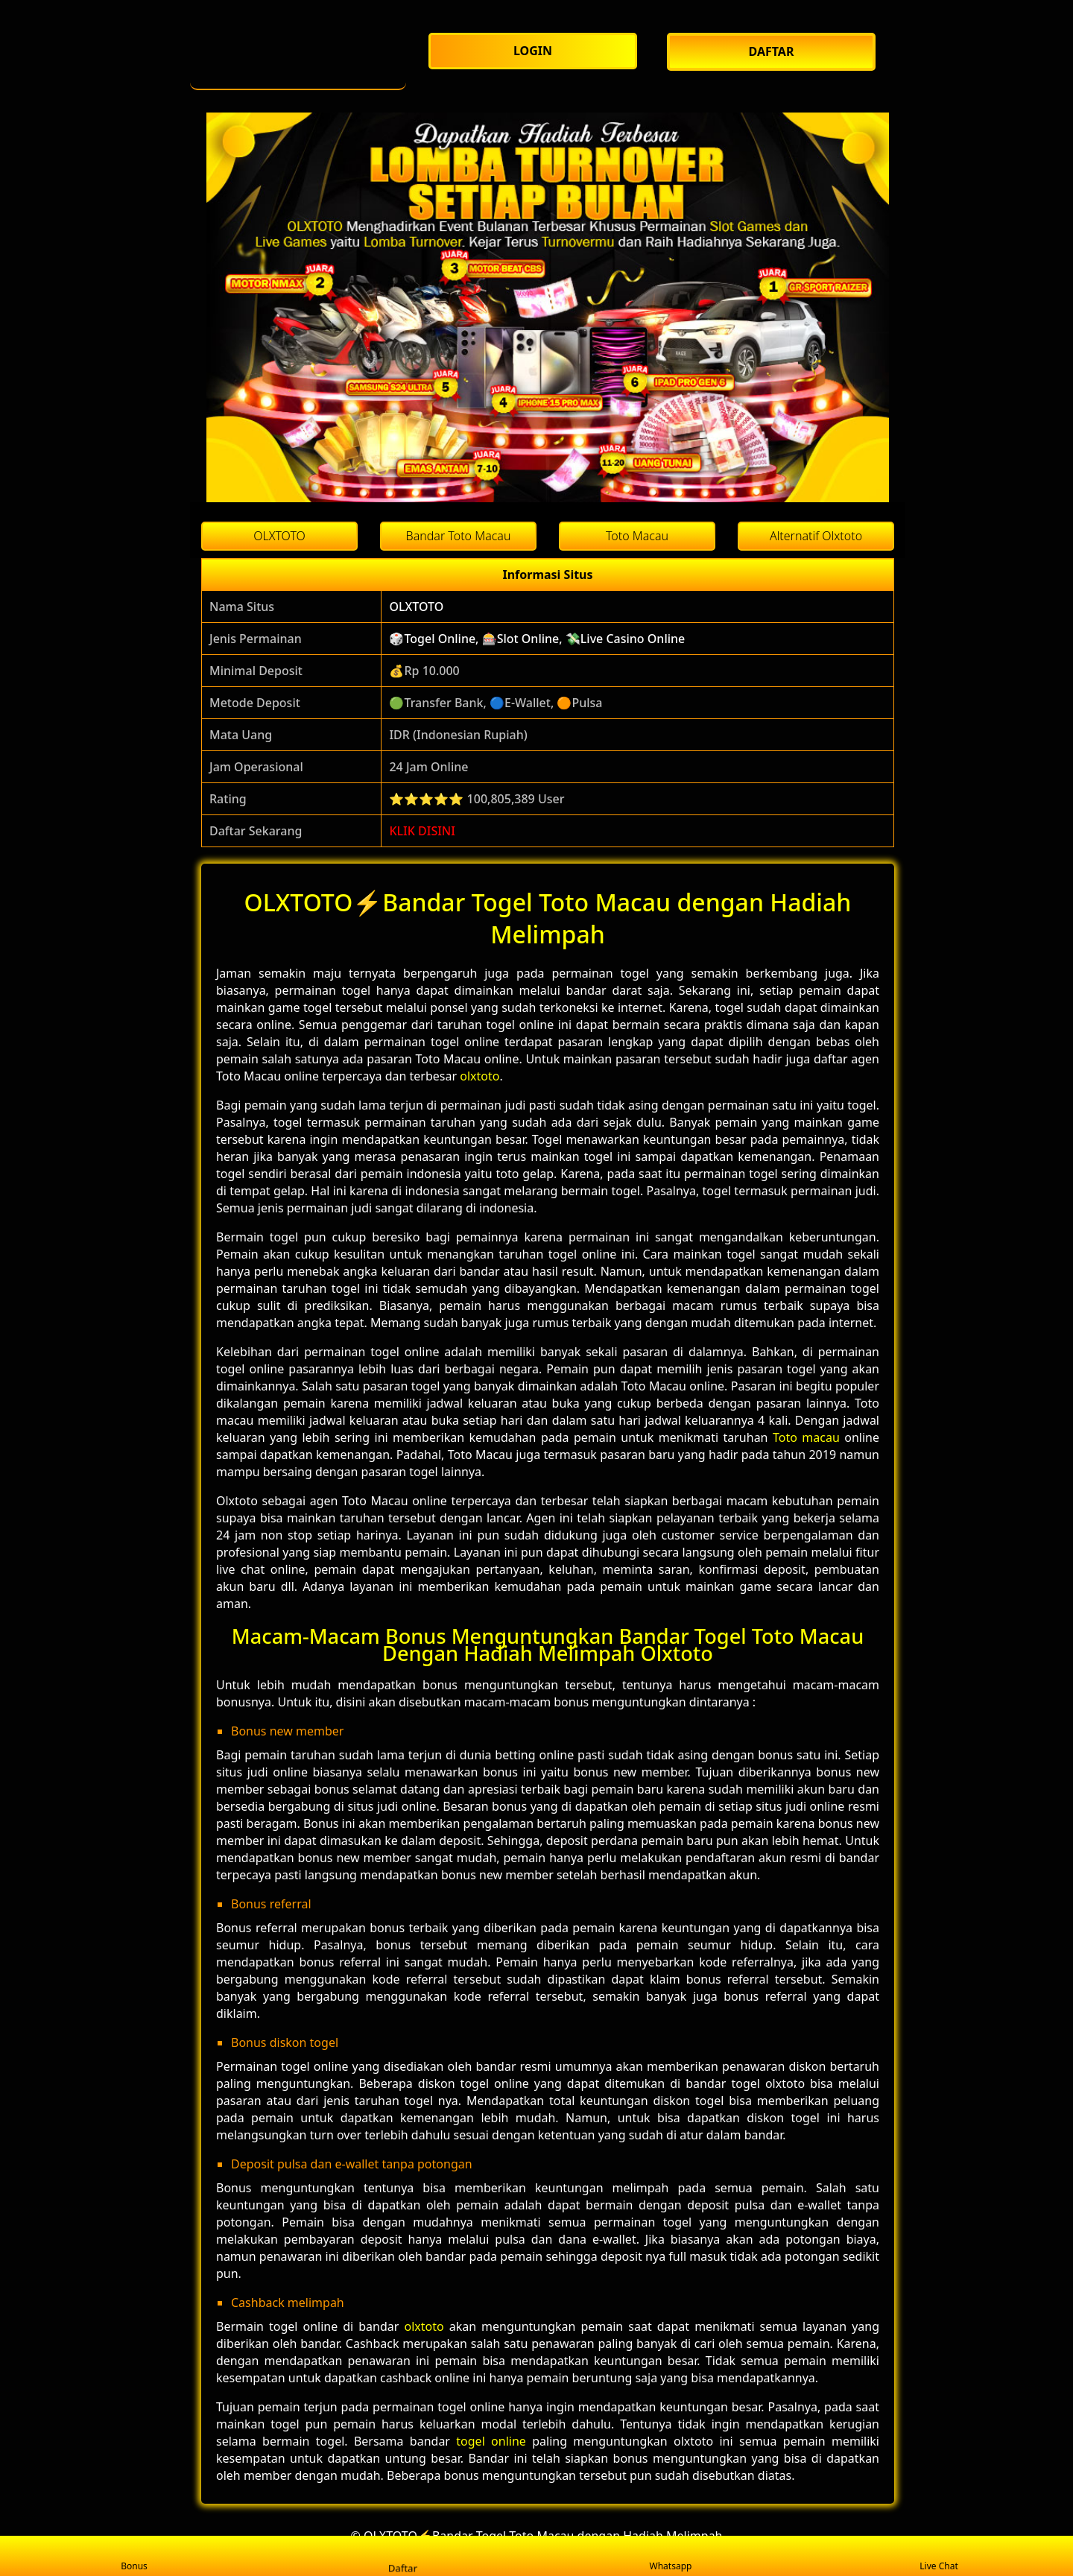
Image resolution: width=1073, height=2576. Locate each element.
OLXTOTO (416, 606)
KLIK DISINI (422, 831)
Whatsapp (671, 2556)
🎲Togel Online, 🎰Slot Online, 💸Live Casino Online (537, 638)
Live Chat (939, 2556)
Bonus (134, 2556)
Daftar (402, 2555)
